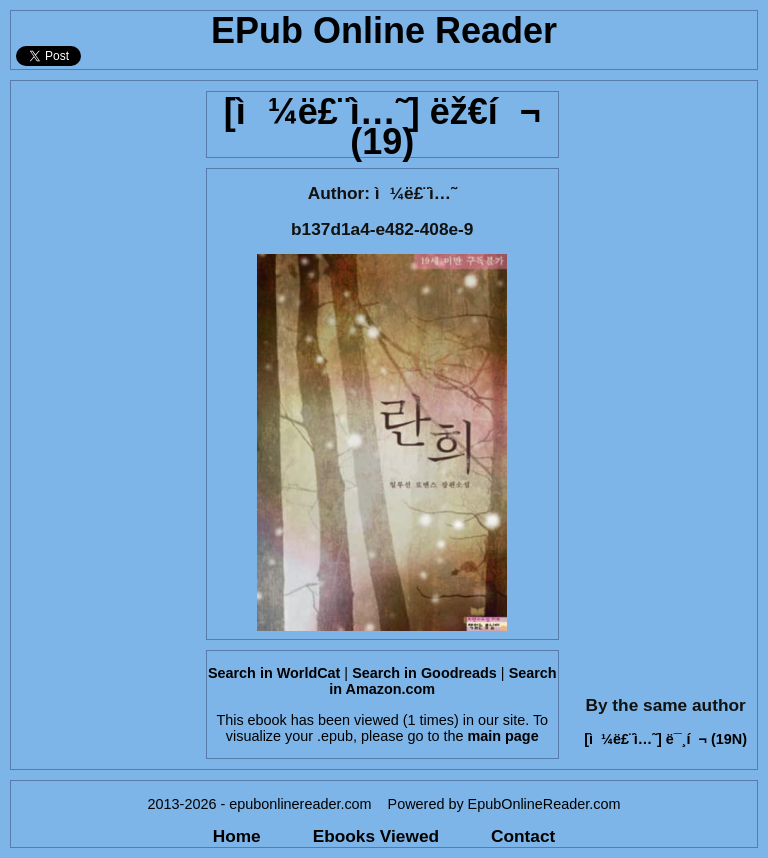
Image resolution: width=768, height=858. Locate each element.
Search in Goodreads (424, 673)
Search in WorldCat (274, 673)
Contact (523, 836)
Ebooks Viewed (376, 836)
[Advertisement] (102, 381)
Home (237, 836)
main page (502, 736)
